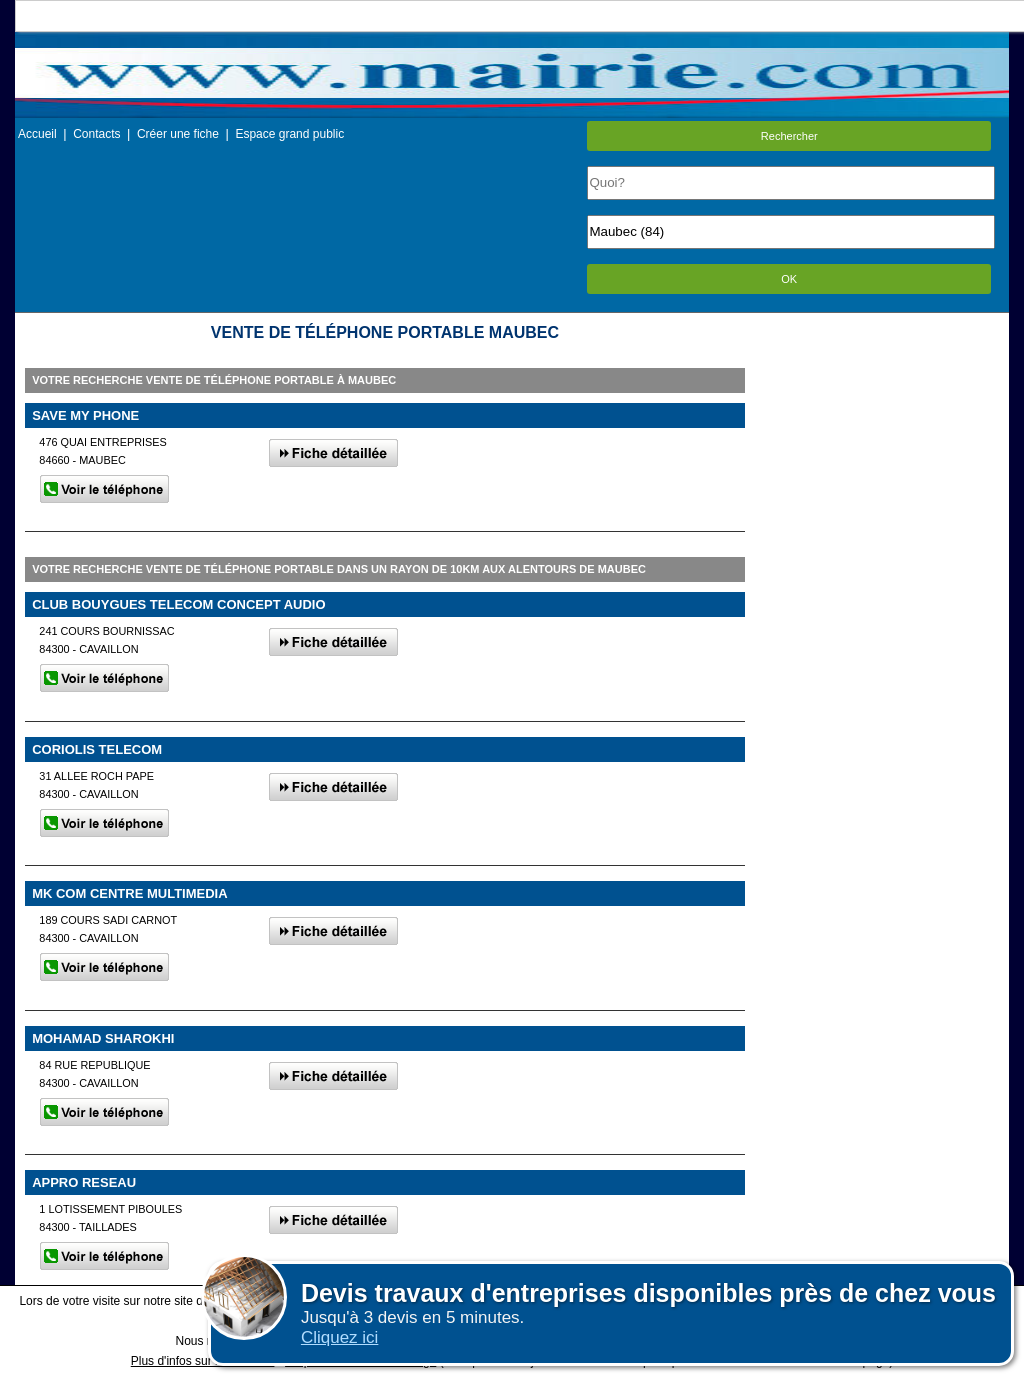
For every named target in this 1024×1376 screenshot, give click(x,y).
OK (789, 279)
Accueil (37, 134)
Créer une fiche (178, 134)
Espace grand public (289, 134)
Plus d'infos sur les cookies (203, 1361)
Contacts (96, 134)
